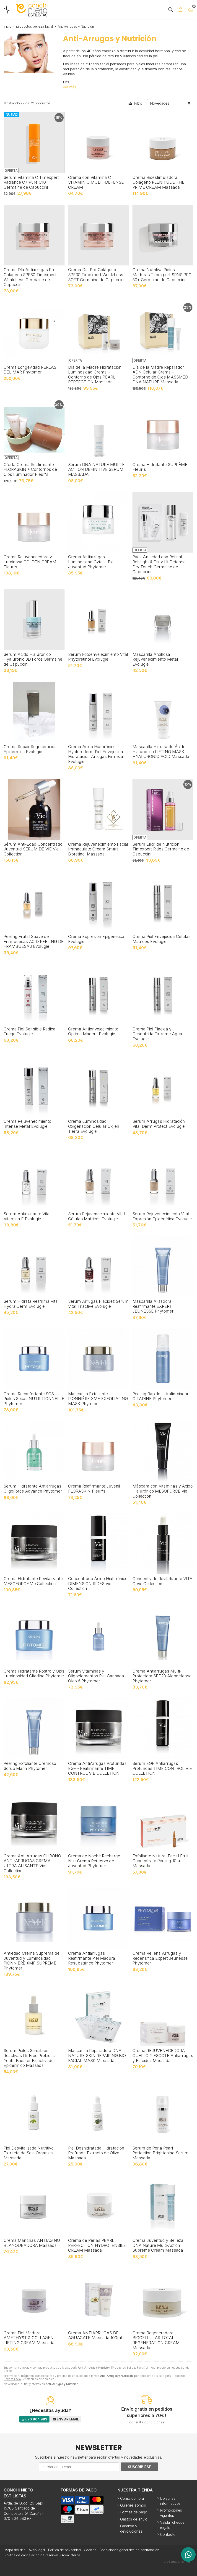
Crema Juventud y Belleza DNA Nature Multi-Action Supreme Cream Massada (157, 2245)
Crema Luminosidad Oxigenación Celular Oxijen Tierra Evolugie (93, 1126)
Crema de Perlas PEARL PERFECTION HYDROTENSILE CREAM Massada (97, 2245)
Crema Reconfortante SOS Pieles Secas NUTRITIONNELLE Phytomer (34, 1398)
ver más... (71, 87)
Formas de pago (133, 2512)
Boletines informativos (170, 2501)
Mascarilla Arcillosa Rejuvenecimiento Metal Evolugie (155, 659)
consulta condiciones (146, 2422)
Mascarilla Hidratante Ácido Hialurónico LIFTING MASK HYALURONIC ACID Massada (160, 751)
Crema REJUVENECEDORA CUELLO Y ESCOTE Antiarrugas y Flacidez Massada (162, 2055)
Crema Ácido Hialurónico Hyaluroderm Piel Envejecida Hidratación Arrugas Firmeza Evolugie (95, 754)
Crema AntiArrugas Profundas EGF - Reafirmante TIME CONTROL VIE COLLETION (97, 1768)
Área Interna (71, 2555)
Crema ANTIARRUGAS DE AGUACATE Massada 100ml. (95, 2335)
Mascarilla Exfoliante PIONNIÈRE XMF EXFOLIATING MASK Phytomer (98, 1398)
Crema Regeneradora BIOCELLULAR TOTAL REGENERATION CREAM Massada (156, 2340)
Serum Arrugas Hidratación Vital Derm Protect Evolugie (158, 1124)
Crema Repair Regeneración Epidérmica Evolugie (30, 749)
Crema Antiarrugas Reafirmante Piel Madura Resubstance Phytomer (91, 1958)
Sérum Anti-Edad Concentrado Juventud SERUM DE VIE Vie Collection (33, 849)
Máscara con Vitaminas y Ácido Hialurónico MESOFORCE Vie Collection (162, 1491)
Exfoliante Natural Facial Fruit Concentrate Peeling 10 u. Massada (160, 1860)
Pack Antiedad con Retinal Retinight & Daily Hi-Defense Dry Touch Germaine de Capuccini (159, 564)
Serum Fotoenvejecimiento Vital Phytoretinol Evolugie (98, 657)
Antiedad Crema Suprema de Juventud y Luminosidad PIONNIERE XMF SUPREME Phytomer (32, 1960)
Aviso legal (37, 2550)
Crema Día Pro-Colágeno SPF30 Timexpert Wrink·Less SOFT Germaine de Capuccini (96, 274)
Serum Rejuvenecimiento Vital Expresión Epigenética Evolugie (162, 1216)
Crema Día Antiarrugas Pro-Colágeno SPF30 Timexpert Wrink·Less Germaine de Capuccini (30, 277)
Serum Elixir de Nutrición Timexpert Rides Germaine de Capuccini (160, 849)
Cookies (90, 2550)
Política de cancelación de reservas (32, 2555)
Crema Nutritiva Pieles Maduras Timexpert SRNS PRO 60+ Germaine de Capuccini (162, 274)
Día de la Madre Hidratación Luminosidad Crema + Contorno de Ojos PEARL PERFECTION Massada (95, 374)
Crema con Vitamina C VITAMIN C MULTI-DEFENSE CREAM (96, 182)
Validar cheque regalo (172, 2525)
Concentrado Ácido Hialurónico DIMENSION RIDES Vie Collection (97, 1583)
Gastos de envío (134, 2519)
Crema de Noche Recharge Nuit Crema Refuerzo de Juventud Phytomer (94, 1860)
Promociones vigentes (171, 2513)
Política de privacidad (64, 2550)
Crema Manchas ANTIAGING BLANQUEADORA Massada (32, 2243)
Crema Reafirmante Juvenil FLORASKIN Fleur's (94, 1488)
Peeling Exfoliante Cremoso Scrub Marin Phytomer (30, 1766)
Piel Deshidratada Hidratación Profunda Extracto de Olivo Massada (96, 2153)
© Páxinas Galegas (178, 2562)
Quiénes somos (133, 2505)
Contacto (168, 2534)
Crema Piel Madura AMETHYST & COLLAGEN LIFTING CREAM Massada (29, 2337)
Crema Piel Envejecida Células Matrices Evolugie (161, 939)
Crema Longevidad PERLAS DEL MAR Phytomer (30, 370)
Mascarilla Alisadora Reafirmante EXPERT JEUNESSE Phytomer (153, 1306)
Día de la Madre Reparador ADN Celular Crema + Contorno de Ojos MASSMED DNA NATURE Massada (160, 374)
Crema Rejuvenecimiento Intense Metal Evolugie (27, 1124)
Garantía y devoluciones (131, 2528)
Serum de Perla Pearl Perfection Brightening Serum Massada (160, 2153)
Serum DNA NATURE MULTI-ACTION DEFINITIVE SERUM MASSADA (96, 469)
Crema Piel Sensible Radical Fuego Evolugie (30, 1031)
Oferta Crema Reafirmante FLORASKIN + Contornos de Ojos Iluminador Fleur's (30, 469)
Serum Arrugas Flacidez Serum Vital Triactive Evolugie (98, 1304)
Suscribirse (139, 2467)
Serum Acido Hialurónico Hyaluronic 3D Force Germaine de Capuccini (33, 659)
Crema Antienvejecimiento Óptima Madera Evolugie (93, 1031)
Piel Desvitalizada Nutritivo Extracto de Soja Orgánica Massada (29, 2153)
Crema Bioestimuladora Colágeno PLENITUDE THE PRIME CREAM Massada (158, 182)
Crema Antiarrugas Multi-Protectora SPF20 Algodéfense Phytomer (162, 1676)
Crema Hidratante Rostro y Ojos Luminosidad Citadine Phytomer (34, 1674)
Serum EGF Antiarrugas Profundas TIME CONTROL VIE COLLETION (162, 1768)
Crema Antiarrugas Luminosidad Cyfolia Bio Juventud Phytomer (91, 561)
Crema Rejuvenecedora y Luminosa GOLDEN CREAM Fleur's (30, 561)
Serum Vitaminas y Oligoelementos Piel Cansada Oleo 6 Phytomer (96, 1676)
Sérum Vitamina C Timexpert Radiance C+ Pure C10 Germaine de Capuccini (31, 182)
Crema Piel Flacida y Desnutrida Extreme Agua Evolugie (157, 1034)
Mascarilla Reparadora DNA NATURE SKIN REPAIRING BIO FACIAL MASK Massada (97, 2055)
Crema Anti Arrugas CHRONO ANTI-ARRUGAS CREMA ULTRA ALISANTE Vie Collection (32, 1863)
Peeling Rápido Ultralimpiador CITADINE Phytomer (160, 1396)
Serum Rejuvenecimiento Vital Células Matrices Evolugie (96, 1216)
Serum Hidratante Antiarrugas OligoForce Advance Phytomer (33, 1488)
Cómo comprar (132, 2498)
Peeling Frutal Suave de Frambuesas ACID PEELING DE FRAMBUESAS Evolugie (34, 941)
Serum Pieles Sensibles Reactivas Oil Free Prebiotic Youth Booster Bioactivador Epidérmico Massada (29, 2058)
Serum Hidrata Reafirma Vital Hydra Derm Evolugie (31, 1304)
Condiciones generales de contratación (129, 2550)
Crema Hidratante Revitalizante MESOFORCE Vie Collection (33, 1581)
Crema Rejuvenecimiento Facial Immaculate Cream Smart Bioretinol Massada (98, 849)
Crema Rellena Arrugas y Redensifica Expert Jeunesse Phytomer (160, 1958)
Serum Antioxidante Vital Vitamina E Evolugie (27, 1216)
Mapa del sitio (15, 2550)
